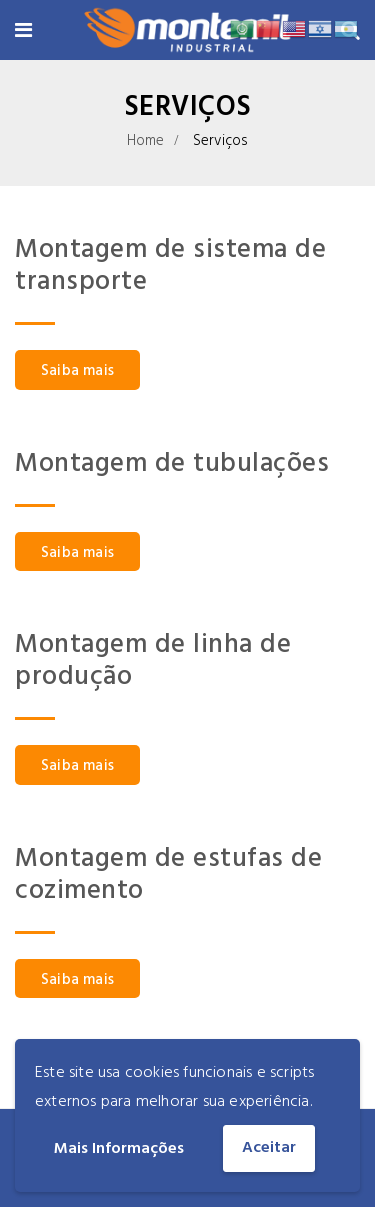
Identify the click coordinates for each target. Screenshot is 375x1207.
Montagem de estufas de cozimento (168, 875)
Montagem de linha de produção (153, 661)
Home (146, 141)
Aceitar (269, 1148)
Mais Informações (119, 1149)
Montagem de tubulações (172, 464)
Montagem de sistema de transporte (170, 266)
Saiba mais (77, 371)
